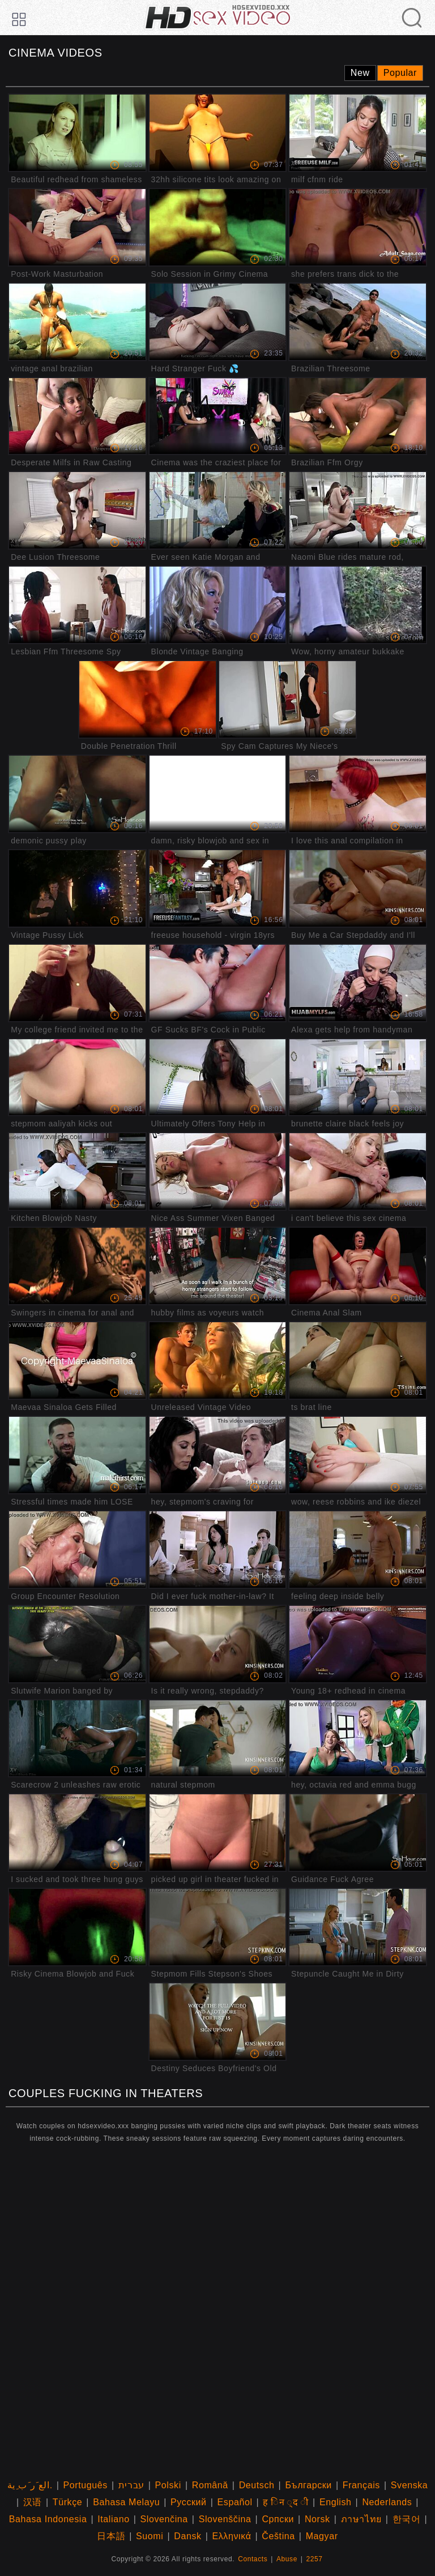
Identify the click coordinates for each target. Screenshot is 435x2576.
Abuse (286, 2559)
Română (210, 2485)
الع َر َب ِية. (30, 2485)
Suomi (149, 2536)
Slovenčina (164, 2519)
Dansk (187, 2536)
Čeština (278, 2536)
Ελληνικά (231, 2536)
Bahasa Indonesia (48, 2519)
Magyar (322, 2536)
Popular (400, 73)
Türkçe (68, 2502)
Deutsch (257, 2485)
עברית (131, 2485)
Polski (168, 2485)
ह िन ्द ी (286, 2502)
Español (235, 2502)
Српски (278, 2519)
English (335, 2502)
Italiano (113, 2519)
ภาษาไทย (361, 2519)
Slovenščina (225, 2519)
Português (85, 2485)
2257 (314, 2559)
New (360, 73)
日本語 (111, 2536)
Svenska (409, 2485)
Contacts (252, 2559)
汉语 (32, 2502)
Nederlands (387, 2502)
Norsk (317, 2519)
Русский (188, 2502)
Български (308, 2485)
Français (361, 2485)
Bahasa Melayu (126, 2502)
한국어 (407, 2519)
